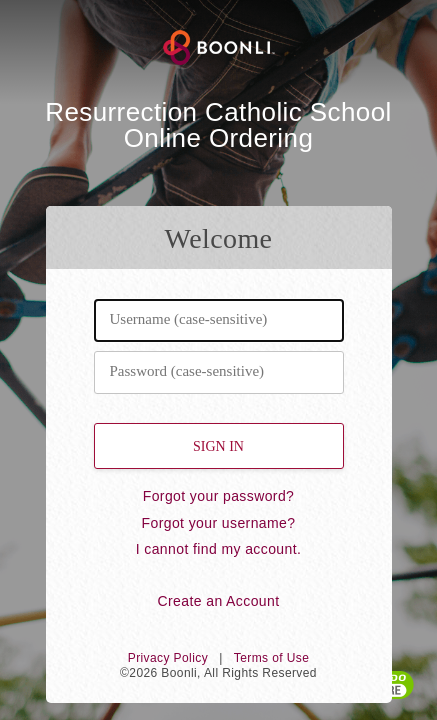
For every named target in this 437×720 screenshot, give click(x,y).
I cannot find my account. (219, 549)
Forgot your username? (219, 523)
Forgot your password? (219, 496)
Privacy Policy (168, 658)
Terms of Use (271, 658)
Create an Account (219, 601)
